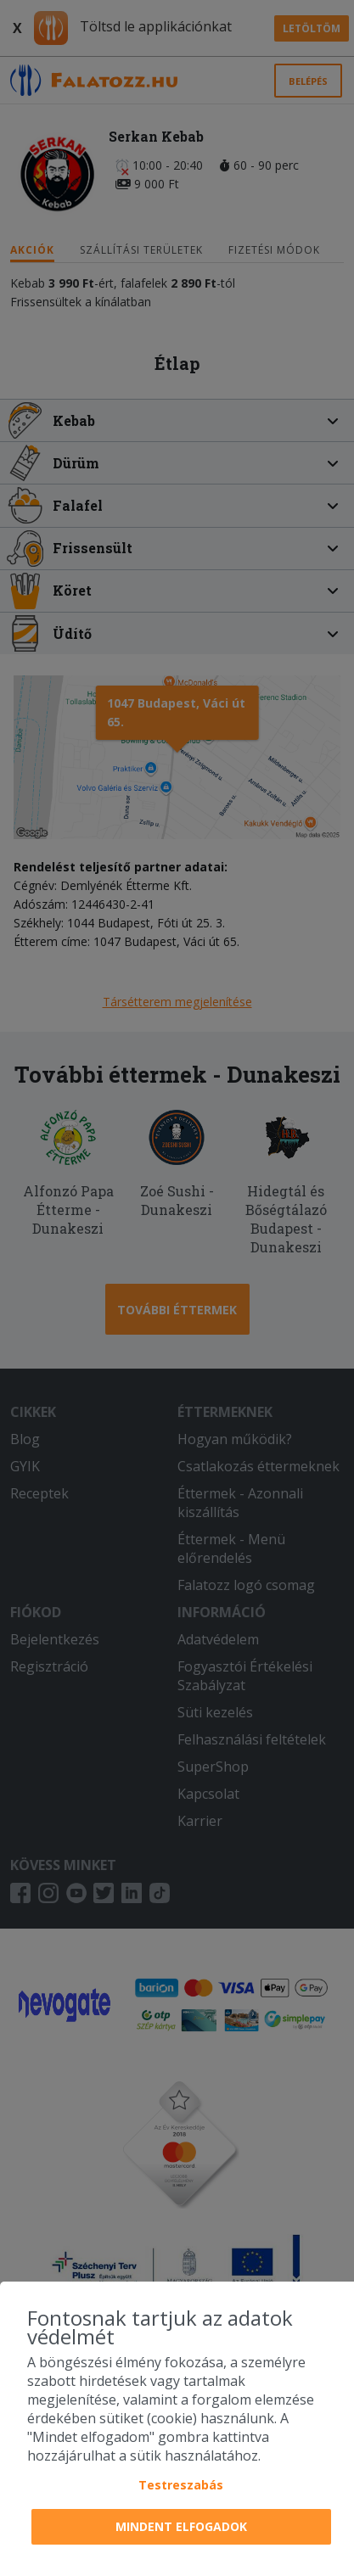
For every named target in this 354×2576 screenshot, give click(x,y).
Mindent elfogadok (181, 2526)
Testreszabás (180, 2485)
